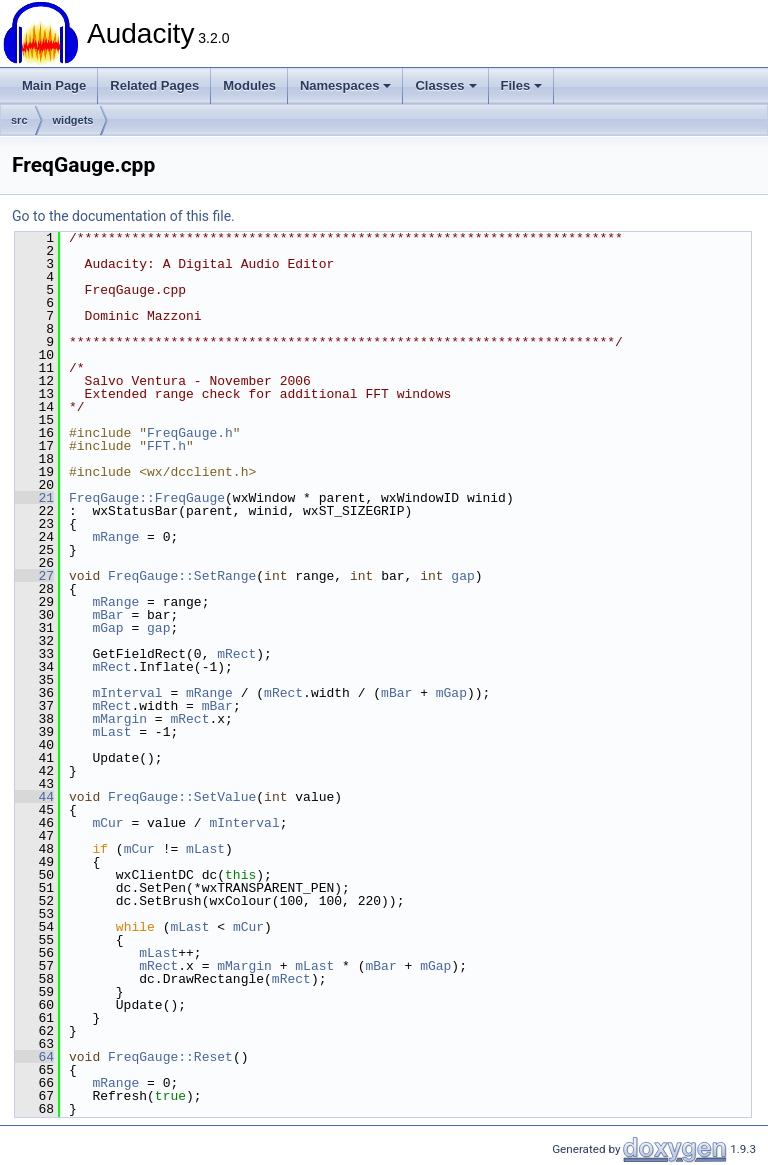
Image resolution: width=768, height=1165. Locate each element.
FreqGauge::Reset (170, 1057)
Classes (445, 85)
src (19, 120)
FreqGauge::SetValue (182, 797)
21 (34, 498)
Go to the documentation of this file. (123, 216)
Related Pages (154, 85)
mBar (107, 615)
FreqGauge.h (190, 433)
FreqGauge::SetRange (182, 576)
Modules (249, 85)
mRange (115, 537)
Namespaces (346, 85)
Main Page (54, 85)
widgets (73, 120)
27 (34, 576)
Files (522, 85)
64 (34, 1057)
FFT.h (166, 446)
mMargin (119, 719)
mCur (107, 823)
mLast (111, 732)
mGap (107, 628)
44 (34, 797)
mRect (236, 654)
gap (462, 576)
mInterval (127, 693)
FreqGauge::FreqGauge (147, 498)
